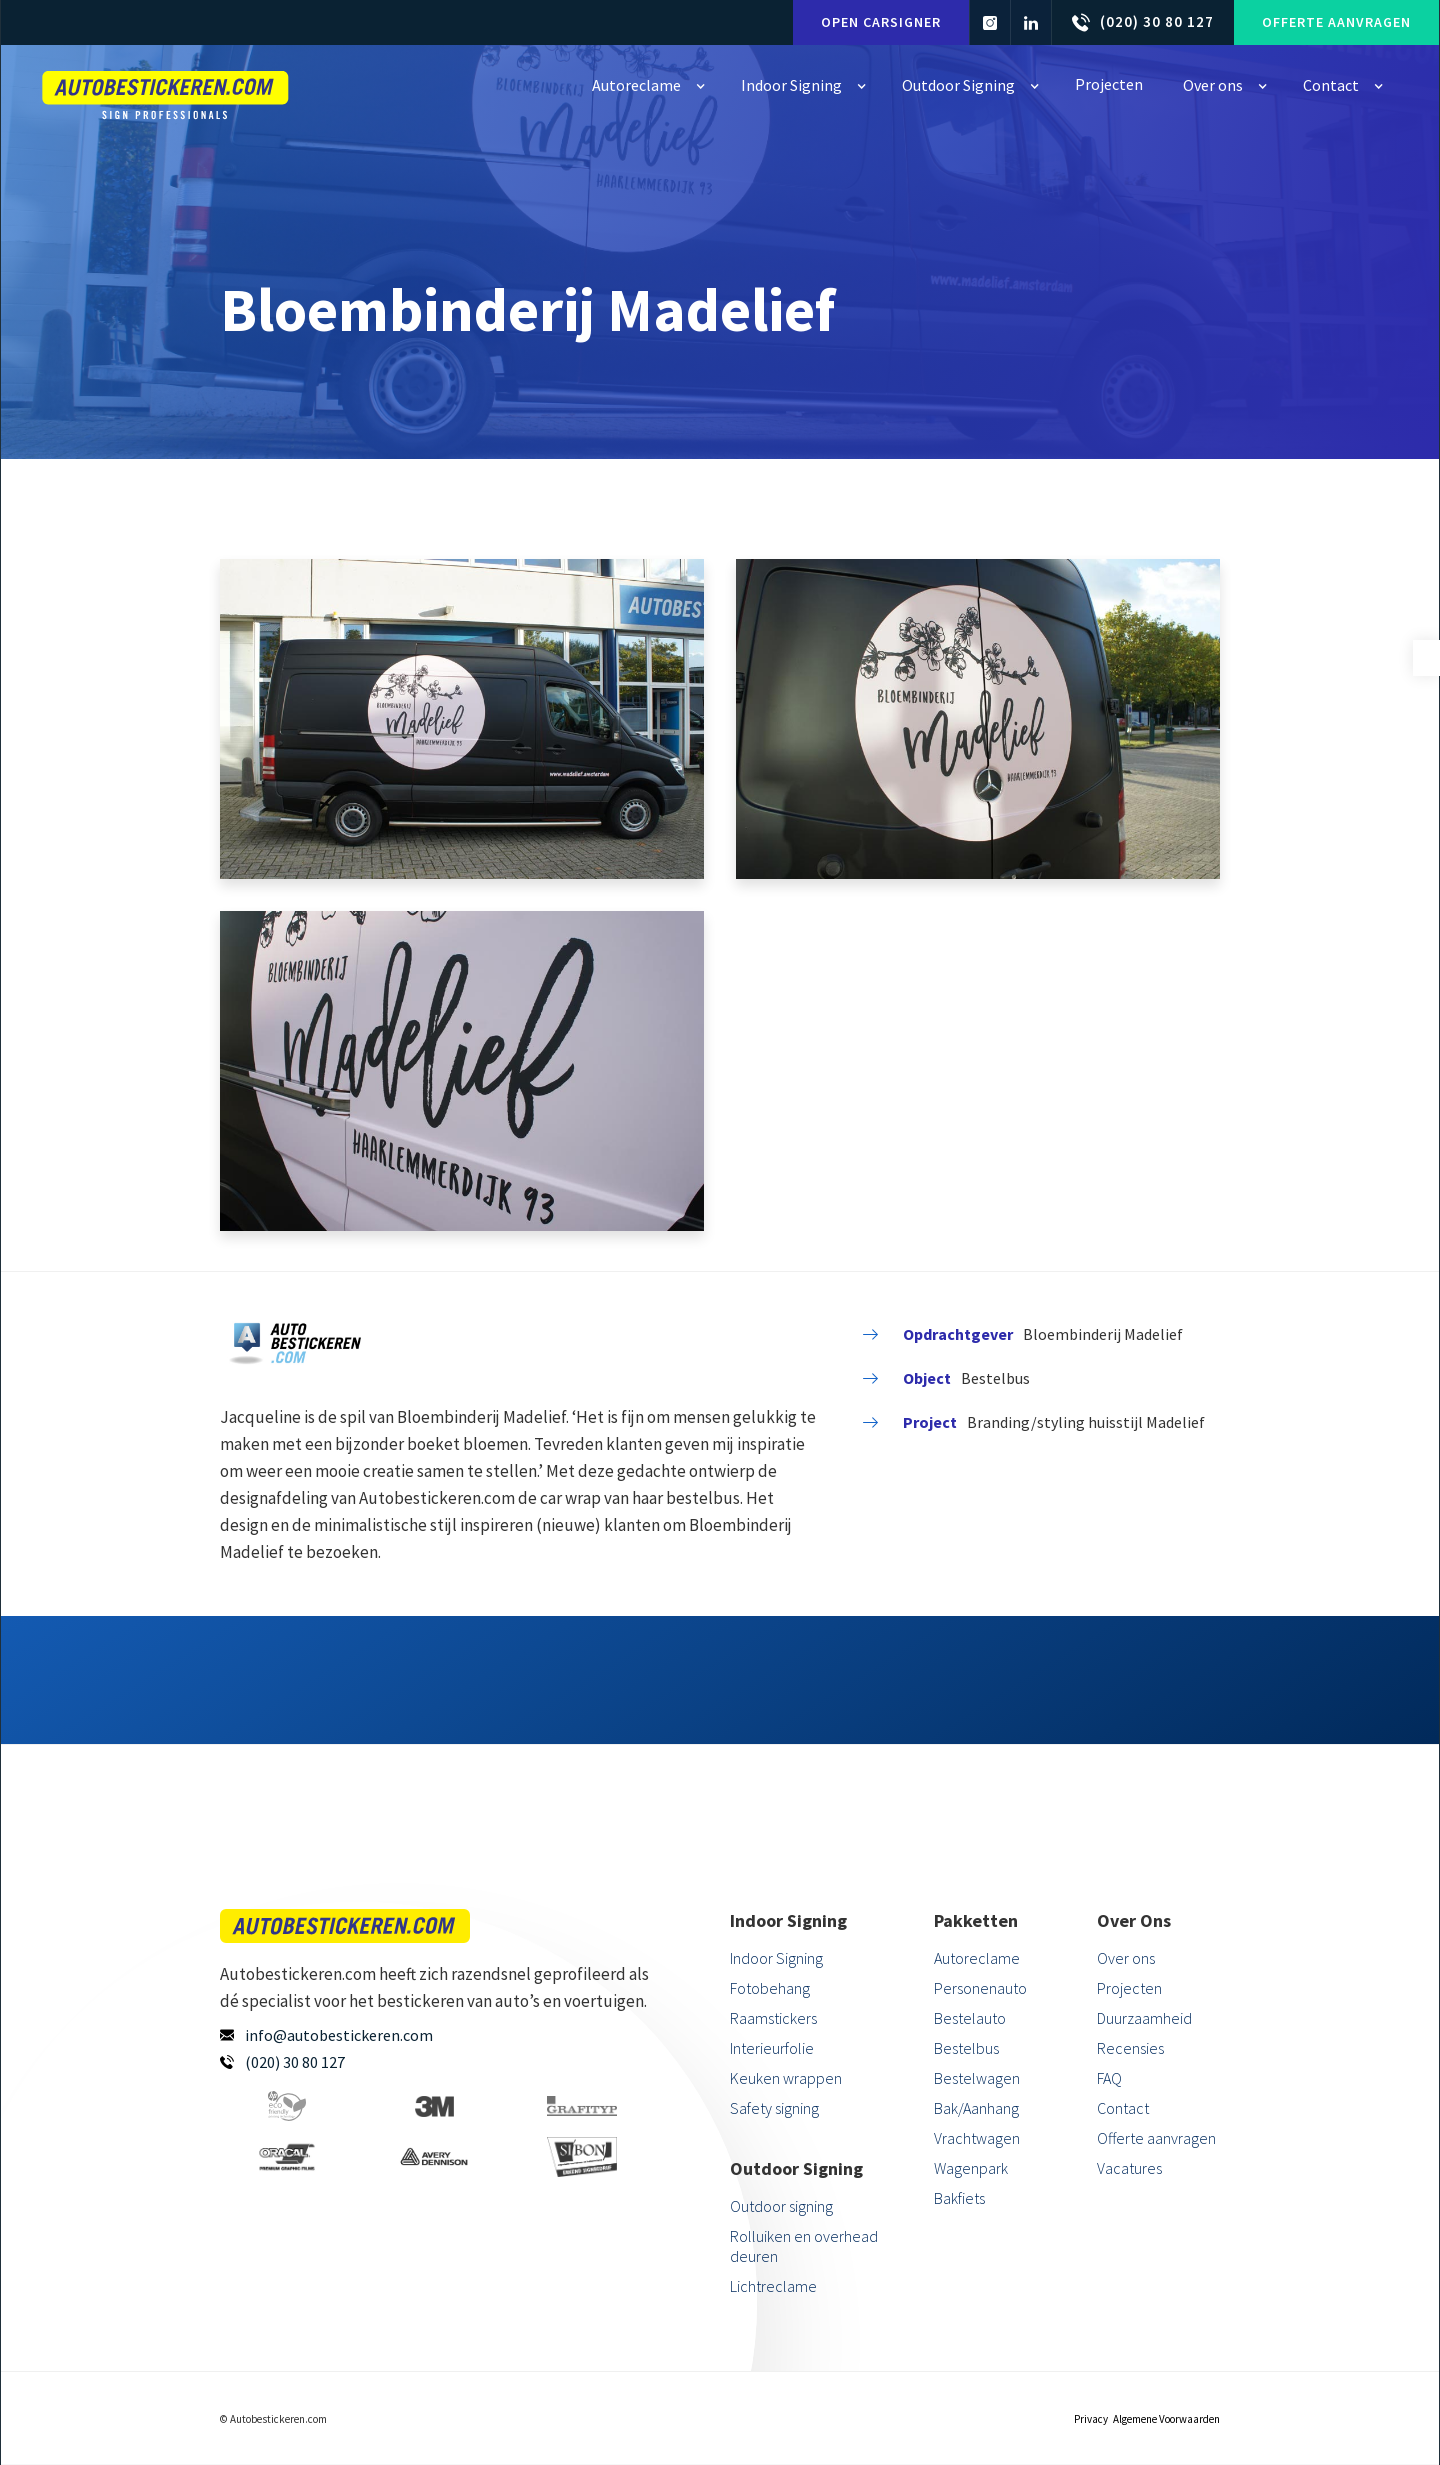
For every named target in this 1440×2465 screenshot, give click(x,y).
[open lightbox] (462, 719)
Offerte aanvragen (1336, 22)
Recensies (1130, 2048)
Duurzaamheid (1144, 2018)
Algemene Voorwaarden (1166, 2419)
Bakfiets (959, 2198)
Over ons (1126, 1958)
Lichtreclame (773, 2286)
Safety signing (774, 2108)
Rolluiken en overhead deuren (804, 2246)
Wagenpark (971, 2168)
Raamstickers (773, 2018)
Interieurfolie (772, 2048)
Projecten (1129, 1988)
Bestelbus (966, 2048)
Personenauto (980, 1988)
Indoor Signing (776, 1958)
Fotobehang (770, 1988)
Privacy (1091, 2419)
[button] (646, 85)
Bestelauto (970, 2018)
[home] (166, 89)
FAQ (1109, 2078)
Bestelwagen (977, 2078)
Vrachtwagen (977, 2138)
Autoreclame (977, 1958)
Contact (1123, 2108)
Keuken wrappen (786, 2078)
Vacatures (1129, 2168)
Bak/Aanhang (976, 2108)
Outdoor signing (781, 2206)
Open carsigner (881, 22)
